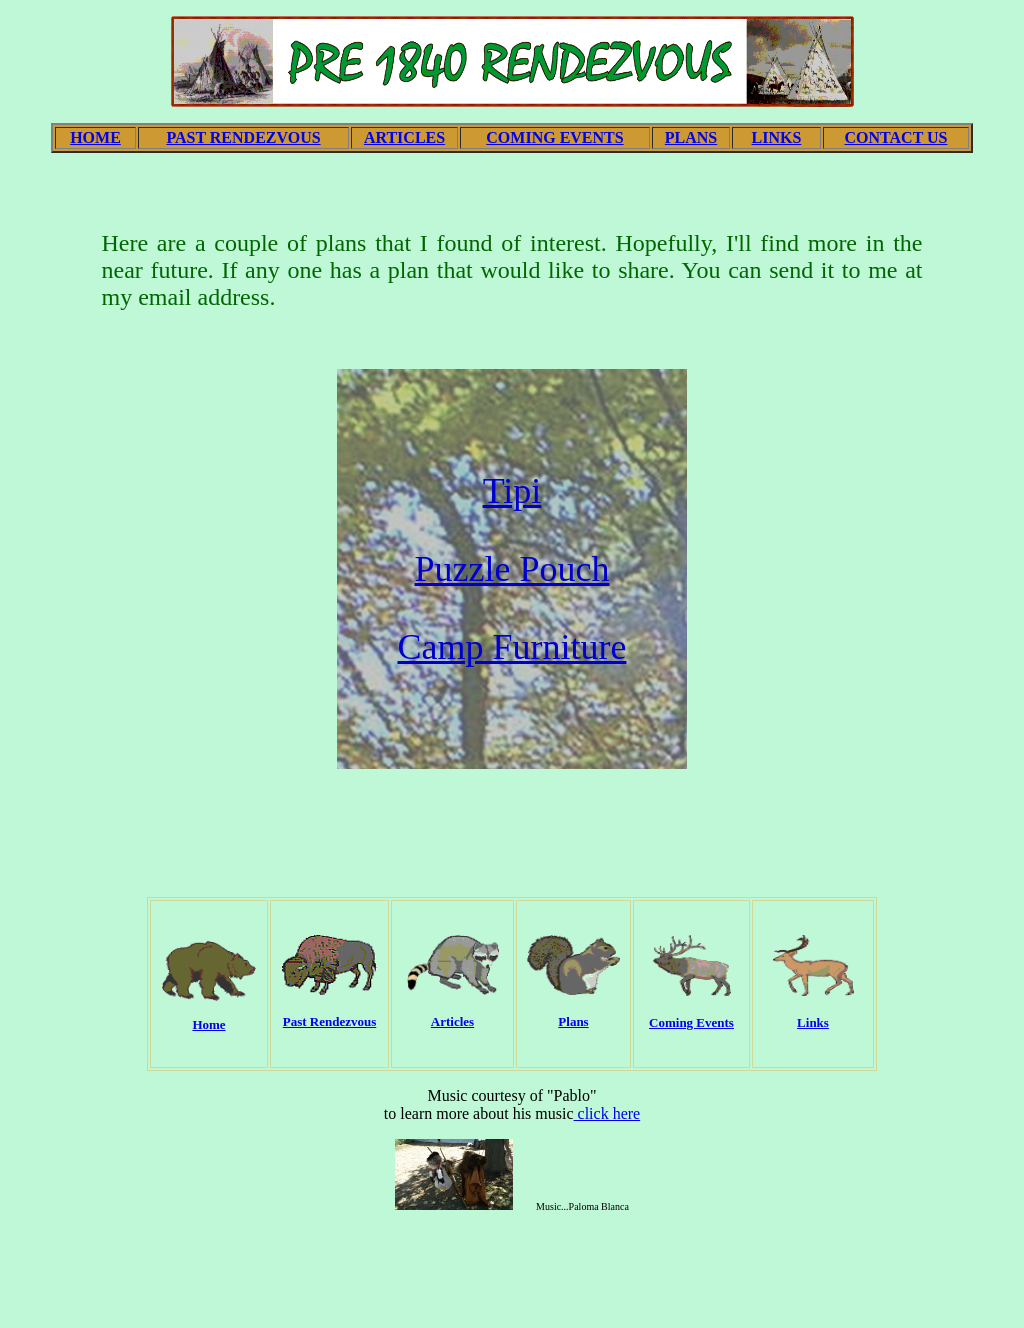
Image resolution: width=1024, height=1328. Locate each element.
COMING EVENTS (554, 137)
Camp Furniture (512, 647)
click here (607, 1113)
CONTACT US (896, 137)
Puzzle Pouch (512, 569)
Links (813, 1022)
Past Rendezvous (330, 1021)
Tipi (512, 491)
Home (208, 1024)
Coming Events (691, 1022)
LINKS (777, 137)
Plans (573, 1021)
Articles (452, 1021)
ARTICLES (404, 137)
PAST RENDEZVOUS (243, 137)
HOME (95, 137)
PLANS (691, 137)
